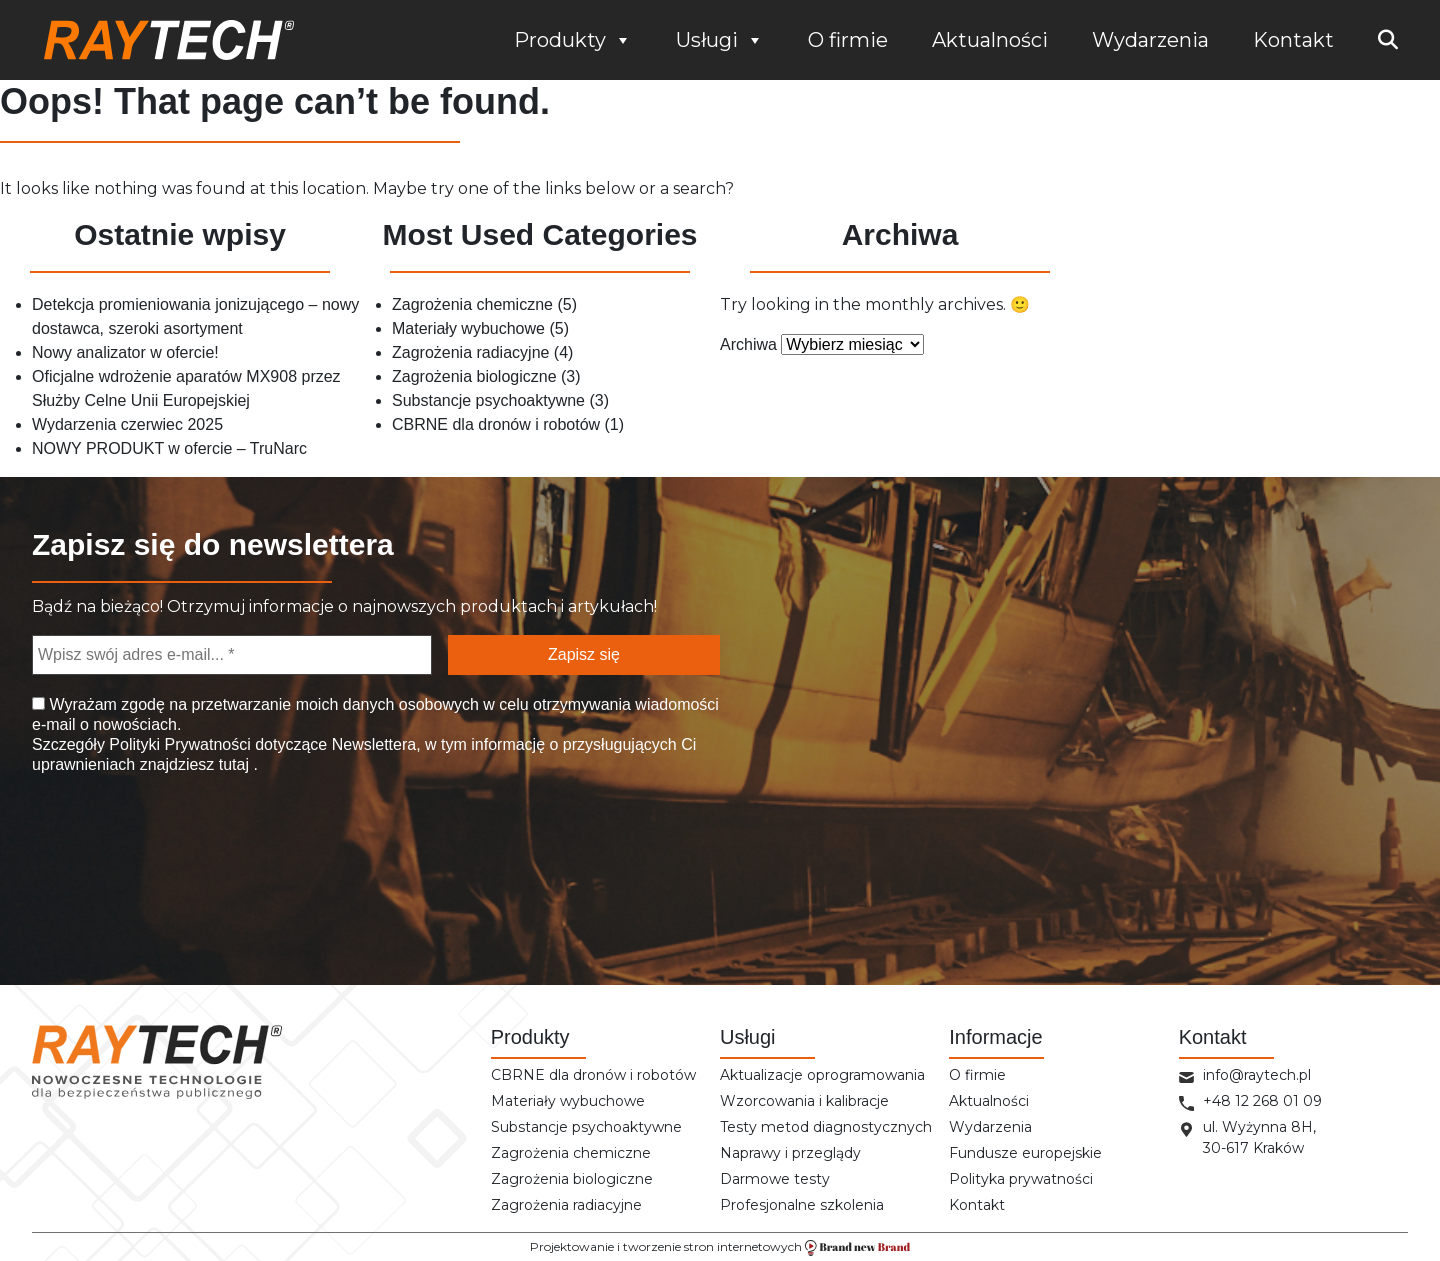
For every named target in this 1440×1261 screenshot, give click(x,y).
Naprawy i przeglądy (790, 1153)
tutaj (233, 764)
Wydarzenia (1150, 40)
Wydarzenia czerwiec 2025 (127, 424)
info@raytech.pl (1257, 1075)
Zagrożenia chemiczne (472, 304)
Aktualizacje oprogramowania (822, 1075)
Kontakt (1293, 40)
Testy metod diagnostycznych (826, 1127)
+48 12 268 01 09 (1262, 1101)
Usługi (720, 40)
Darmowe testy (775, 1179)
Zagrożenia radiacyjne (470, 352)
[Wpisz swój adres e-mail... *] (232, 655)
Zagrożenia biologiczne (474, 376)
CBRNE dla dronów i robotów (496, 424)
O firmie (848, 40)
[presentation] (134, 863)
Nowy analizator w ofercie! (125, 352)
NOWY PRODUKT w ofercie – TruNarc (169, 448)
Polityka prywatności (1021, 1179)
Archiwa (748, 344)
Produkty (573, 40)
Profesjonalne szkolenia (802, 1205)
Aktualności (990, 40)
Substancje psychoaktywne (488, 400)
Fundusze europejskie (1025, 1153)
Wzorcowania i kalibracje (804, 1101)
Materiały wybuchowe (468, 328)
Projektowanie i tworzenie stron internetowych (719, 1247)
